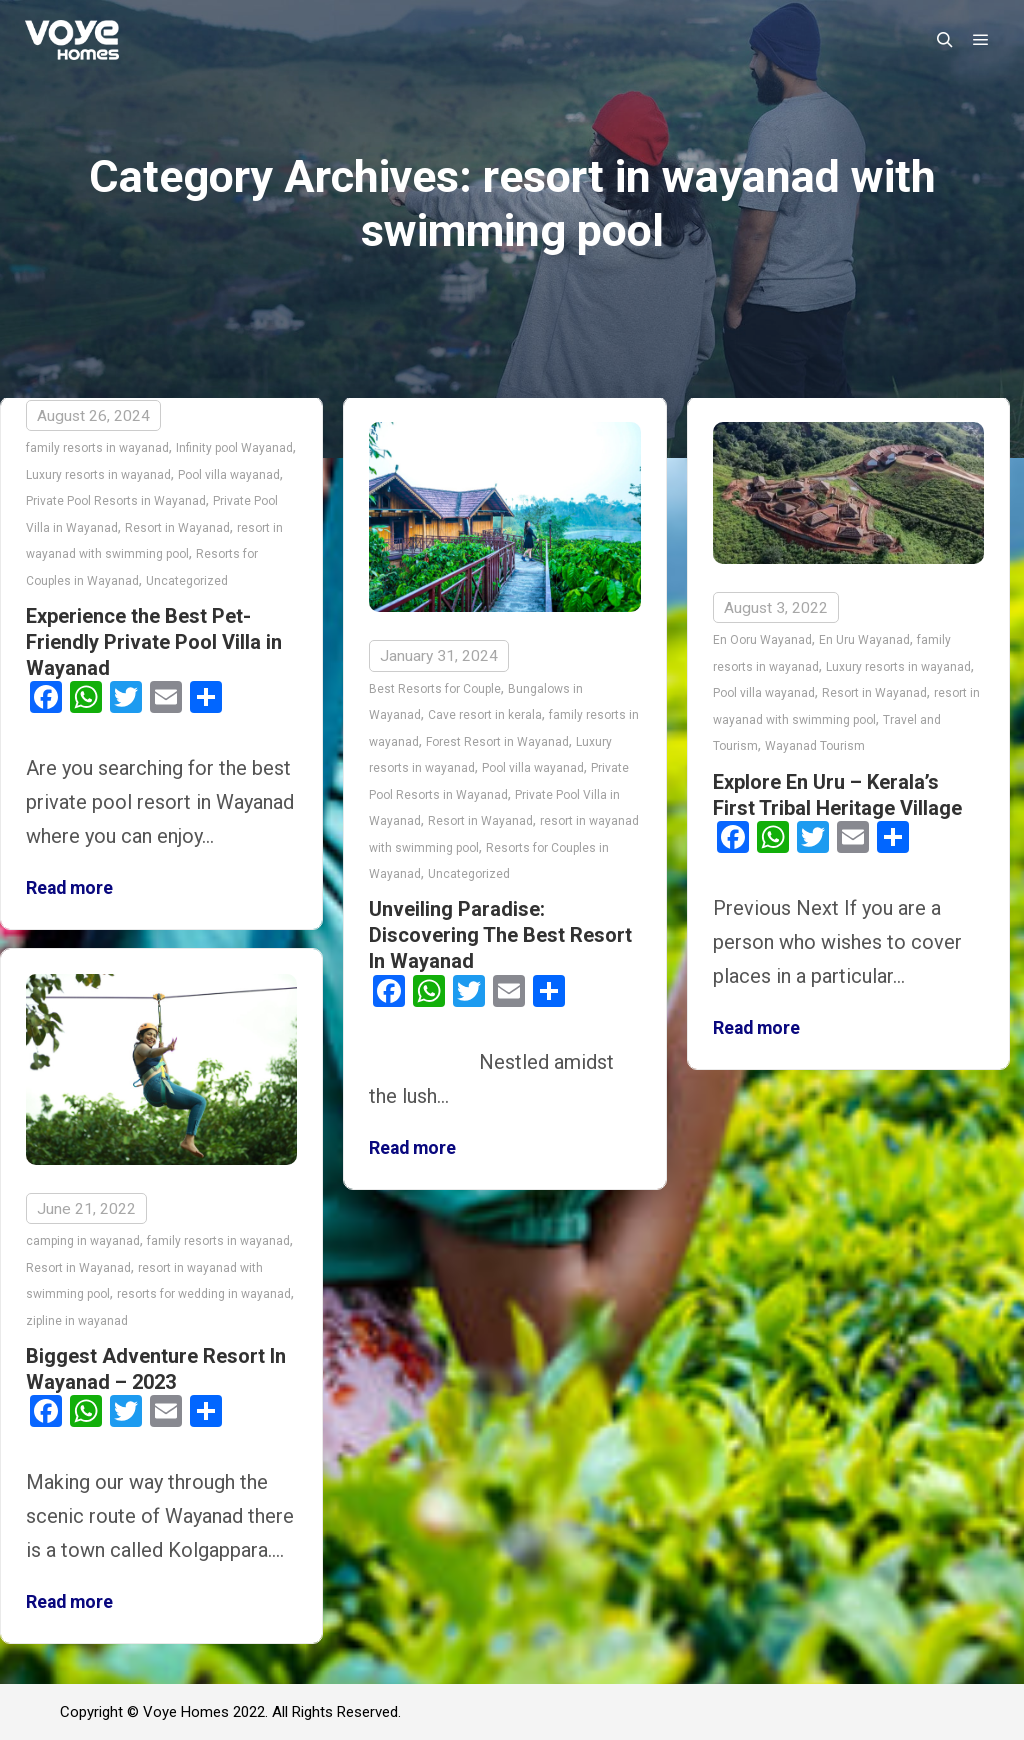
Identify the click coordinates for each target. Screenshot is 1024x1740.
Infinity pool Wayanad (234, 448)
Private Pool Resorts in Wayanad (116, 501)
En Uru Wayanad (864, 640)
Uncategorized (187, 581)
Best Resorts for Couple (435, 689)
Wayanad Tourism (815, 746)
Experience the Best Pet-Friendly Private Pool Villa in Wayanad (154, 642)
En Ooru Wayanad (762, 640)
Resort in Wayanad (177, 528)
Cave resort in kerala (485, 715)
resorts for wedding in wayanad (204, 1294)
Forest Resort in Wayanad (497, 742)
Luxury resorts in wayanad (98, 475)
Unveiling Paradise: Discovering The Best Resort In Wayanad (500, 935)
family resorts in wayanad (97, 448)
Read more (69, 888)
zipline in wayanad (77, 1320)
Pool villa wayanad (229, 475)
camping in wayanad (83, 1241)
